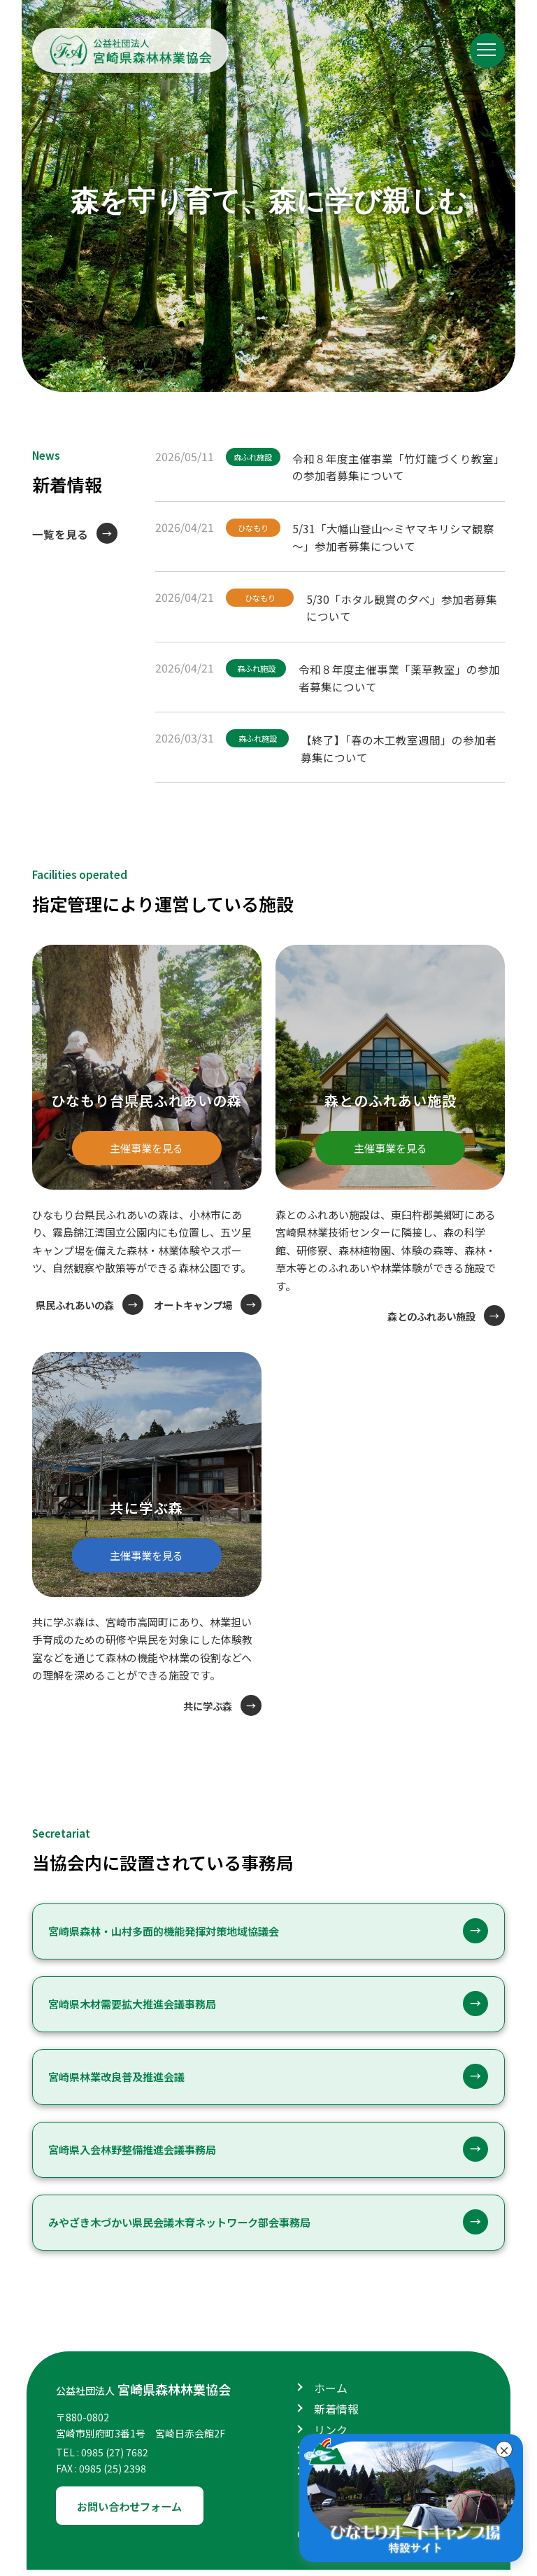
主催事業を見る (147, 1141)
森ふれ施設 (254, 457)
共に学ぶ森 (206, 1712)
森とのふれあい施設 (428, 1314)
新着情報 (336, 2415)
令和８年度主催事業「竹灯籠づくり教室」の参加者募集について (399, 465)
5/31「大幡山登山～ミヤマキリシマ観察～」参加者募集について (397, 535)
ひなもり (254, 527)
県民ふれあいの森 (190, 1296)
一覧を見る (60, 534)
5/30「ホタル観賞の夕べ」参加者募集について (405, 605)
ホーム (331, 2394)
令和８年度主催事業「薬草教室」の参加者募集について (402, 676)
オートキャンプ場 (190, 1322)
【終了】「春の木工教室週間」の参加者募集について (403, 746)
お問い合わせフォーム (134, 2512)
